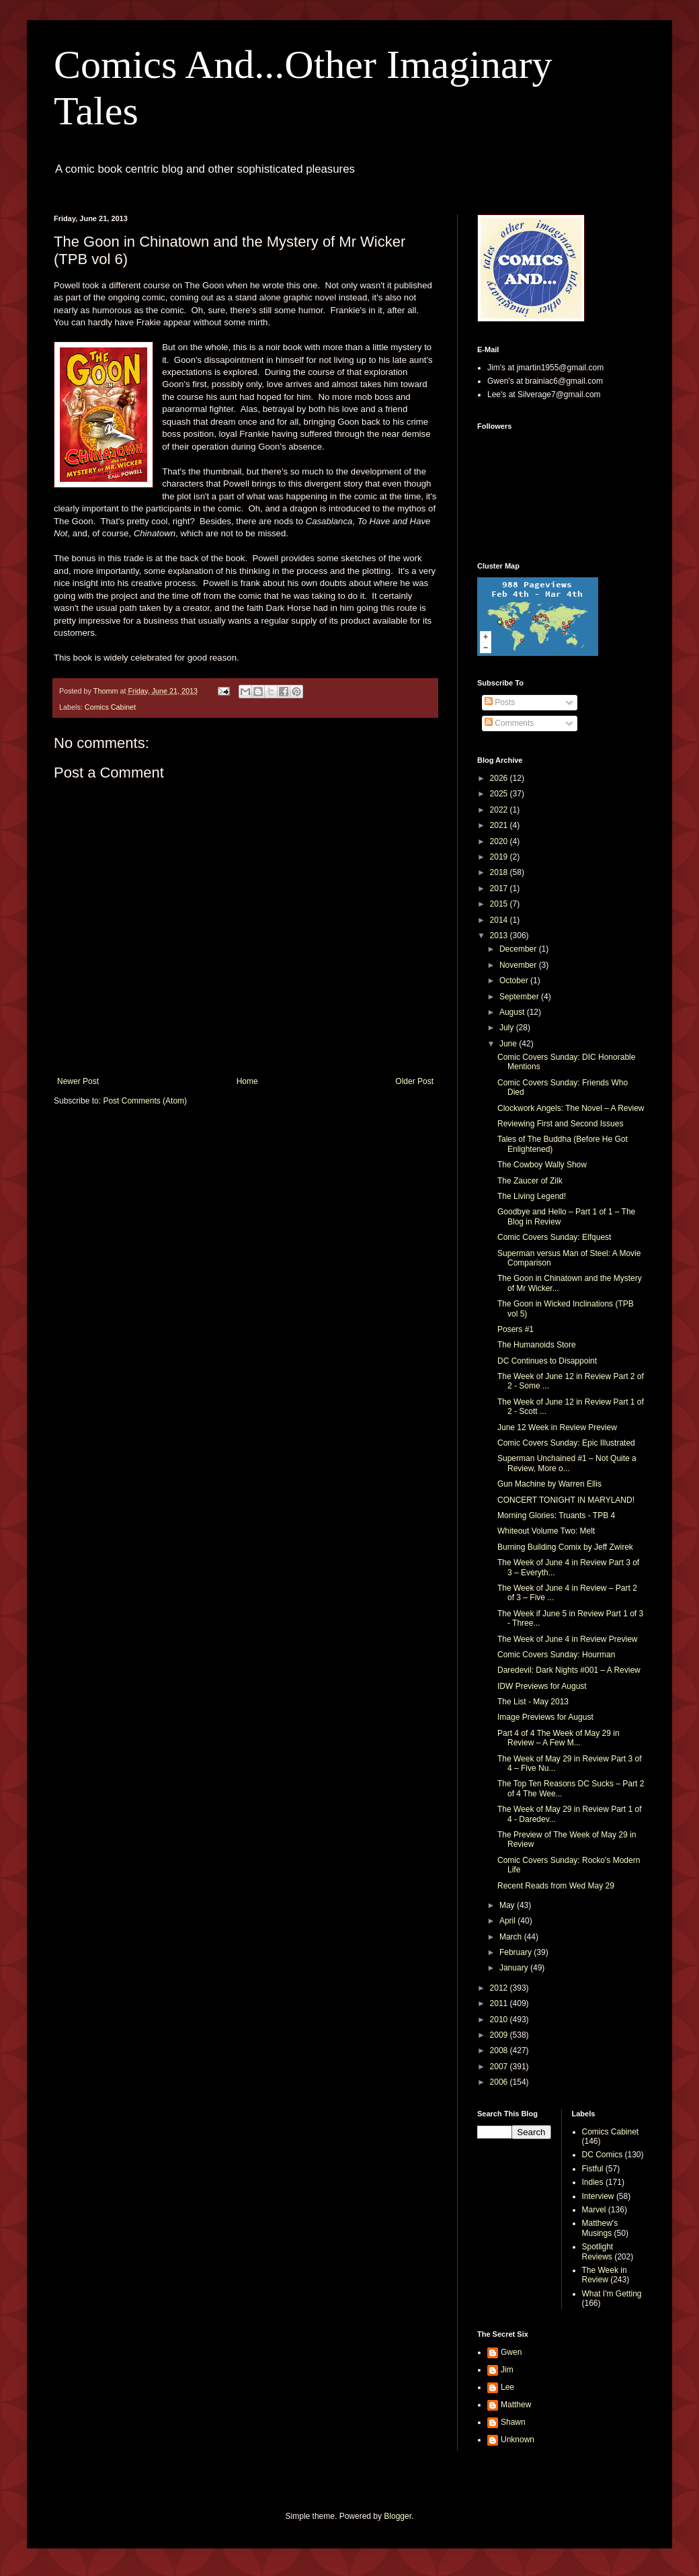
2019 (500, 857)
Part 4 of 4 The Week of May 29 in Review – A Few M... (558, 1738)
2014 (500, 920)
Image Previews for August (545, 1717)
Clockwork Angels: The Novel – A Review (571, 1108)
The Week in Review (604, 2275)
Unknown (517, 2439)
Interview (598, 2196)
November (519, 965)
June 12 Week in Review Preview (557, 1427)
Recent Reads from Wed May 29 (555, 1886)
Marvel (594, 2209)
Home (247, 1081)
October (514, 980)
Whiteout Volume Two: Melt (546, 1531)
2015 (500, 904)
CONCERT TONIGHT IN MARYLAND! (565, 1500)
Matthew (516, 2404)
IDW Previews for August (542, 1686)
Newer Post (78, 1081)
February (516, 1952)
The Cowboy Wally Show (542, 1164)
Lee (507, 2387)
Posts (500, 702)
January (514, 1967)
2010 (500, 2019)
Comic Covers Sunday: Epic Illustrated (566, 1443)
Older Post (414, 1081)
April (508, 1920)
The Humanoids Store (536, 1344)
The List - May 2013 (533, 1701)
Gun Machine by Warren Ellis (549, 1484)
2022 (500, 810)
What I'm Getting (612, 2293)
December (519, 949)
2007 (500, 2066)
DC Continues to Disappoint (547, 1361)
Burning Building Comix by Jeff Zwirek (565, 1547)
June (509, 1043)
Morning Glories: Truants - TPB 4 (556, 1515)
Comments (509, 723)
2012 (500, 1988)
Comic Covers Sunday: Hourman (556, 1654)
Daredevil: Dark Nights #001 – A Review (569, 1670)
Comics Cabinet (110, 707)
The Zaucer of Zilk (530, 1181)
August (513, 1012)
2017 (500, 888)
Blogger (397, 2516)
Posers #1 (515, 1329)
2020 (500, 841)
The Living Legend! (531, 1196)
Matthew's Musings (600, 2227)
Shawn (513, 2422)
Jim (507, 2369)
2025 (500, 793)
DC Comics (602, 2154)
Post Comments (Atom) (145, 1101)
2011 (500, 2003)
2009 (500, 2035)
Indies (593, 2182)
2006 (500, 2082)
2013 (500, 935)
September (520, 996)
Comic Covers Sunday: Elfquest (554, 1237)
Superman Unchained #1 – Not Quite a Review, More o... (566, 1463)
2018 (500, 872)
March (511, 1937)
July (507, 1027)
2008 (500, 2050)
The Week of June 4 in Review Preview (567, 1639)
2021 (500, 825)
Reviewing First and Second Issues (560, 1123)
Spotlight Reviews (598, 2251)
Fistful (593, 2168)
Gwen (511, 2352)
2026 (500, 778)
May (508, 1905)
